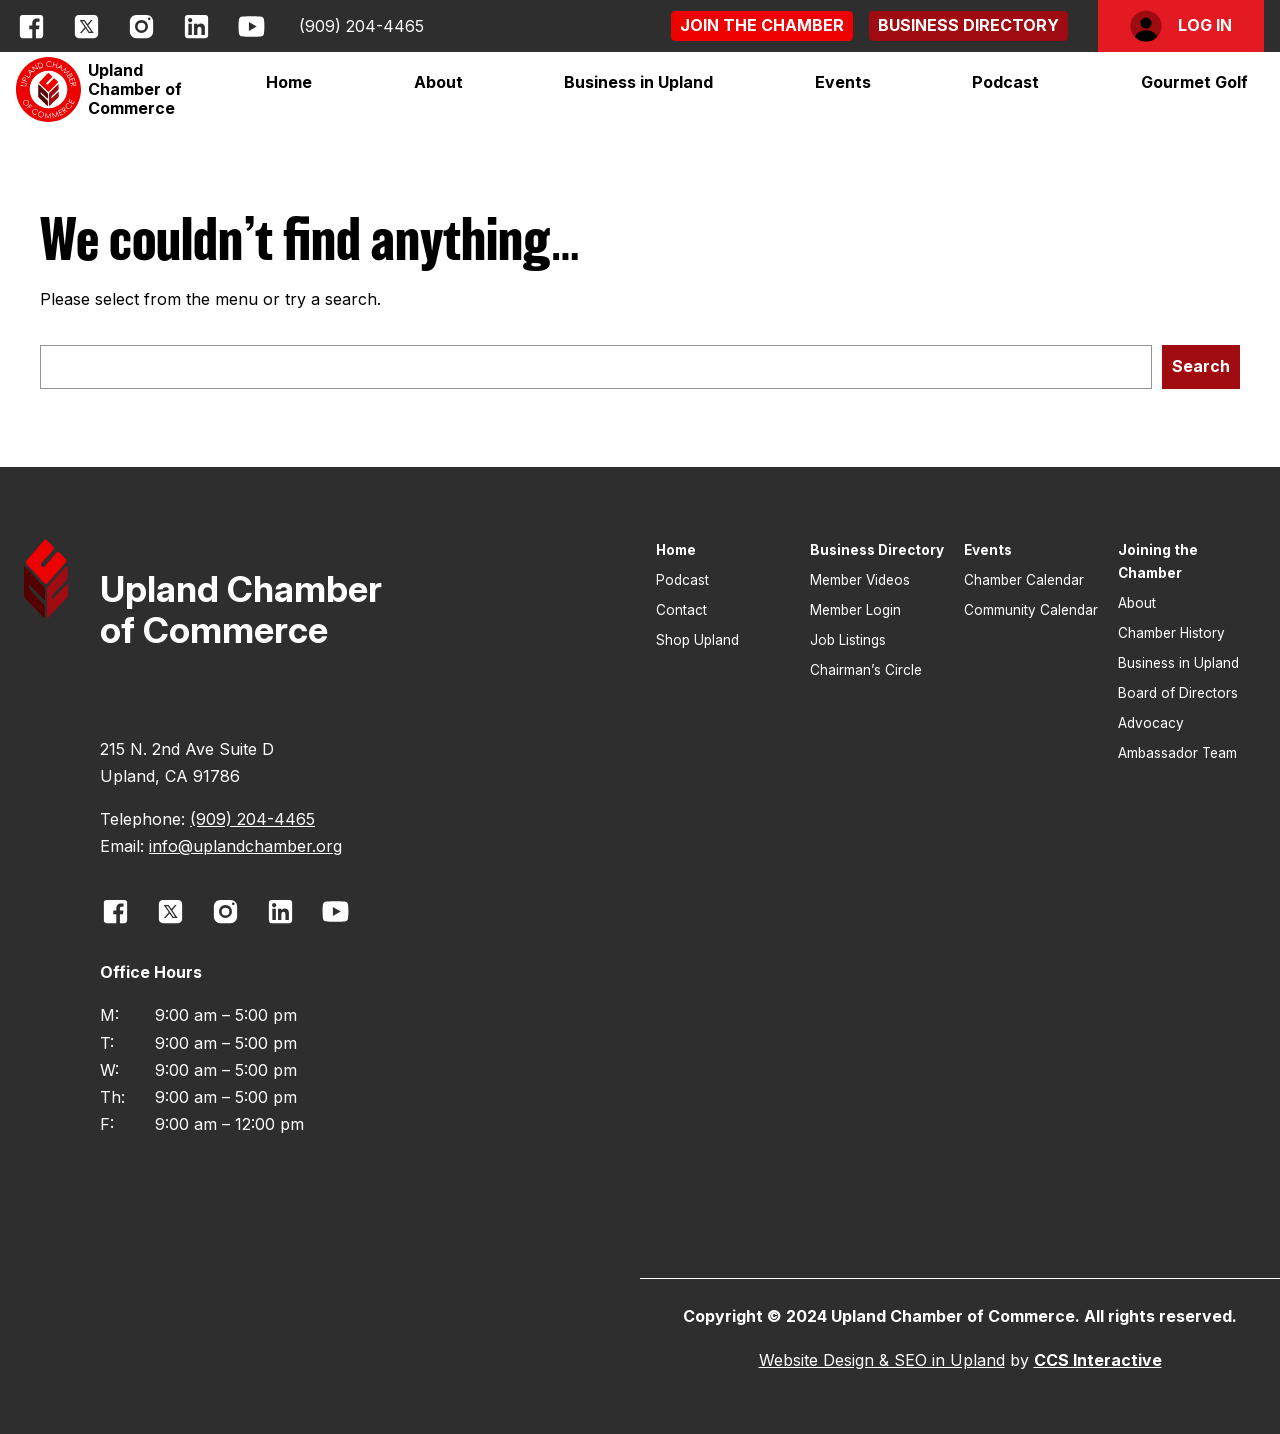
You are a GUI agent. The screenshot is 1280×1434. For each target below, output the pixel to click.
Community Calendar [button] (1031, 610)
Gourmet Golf (1194, 82)
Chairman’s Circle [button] (866, 670)
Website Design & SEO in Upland (882, 1360)
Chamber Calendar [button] (1024, 580)
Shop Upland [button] (697, 640)
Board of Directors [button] (1178, 693)
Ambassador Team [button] (1177, 753)
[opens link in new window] (31, 26)
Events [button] (988, 550)
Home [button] (289, 82)
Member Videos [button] (860, 580)
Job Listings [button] (848, 640)
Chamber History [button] (1171, 633)
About (438, 82)
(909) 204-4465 (361, 26)
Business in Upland (638, 82)
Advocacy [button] (1151, 723)
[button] (762, 25)
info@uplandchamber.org (245, 846)
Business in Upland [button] (1178, 663)
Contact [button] (681, 610)
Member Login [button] (855, 610)
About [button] (1137, 603)
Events (843, 82)
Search (1201, 366)
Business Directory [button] (877, 550)
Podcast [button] (1005, 82)
